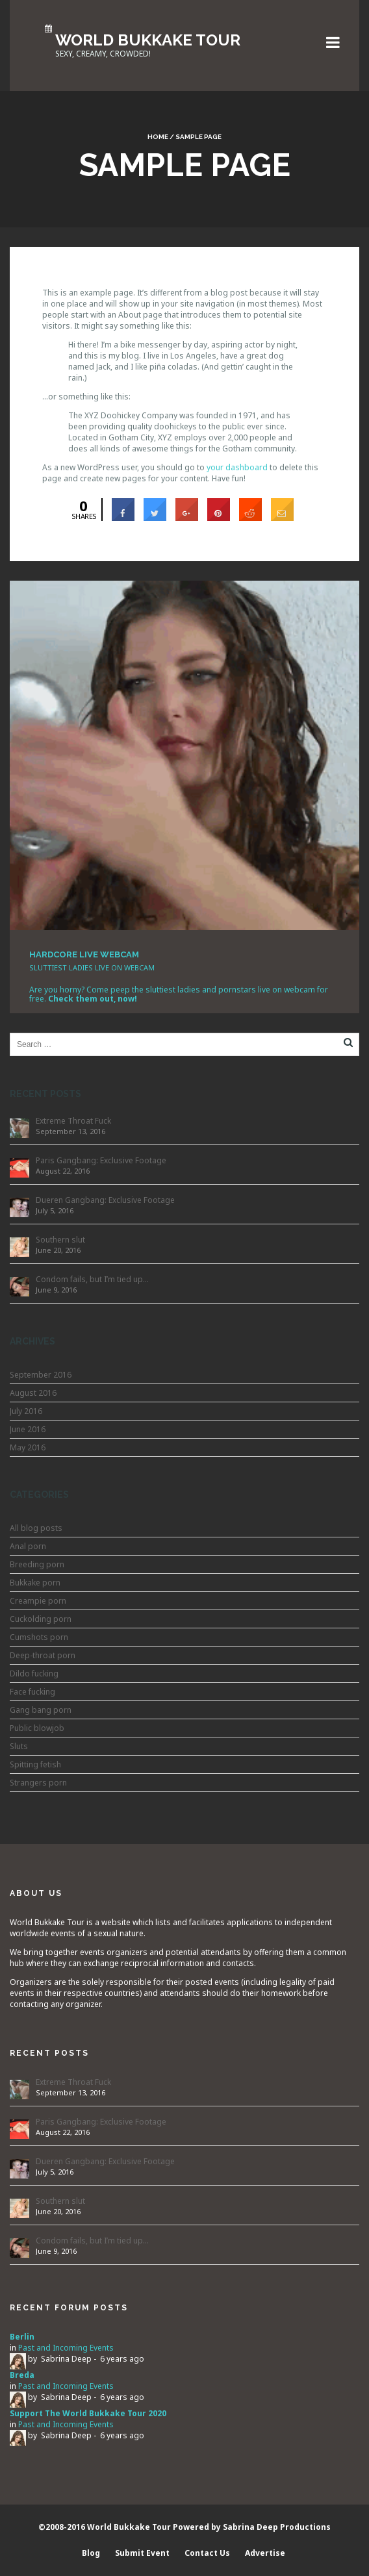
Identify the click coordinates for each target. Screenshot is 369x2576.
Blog (91, 2552)
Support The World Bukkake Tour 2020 (88, 2413)
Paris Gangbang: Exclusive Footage (101, 1160)
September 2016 (40, 1374)
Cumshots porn (39, 1637)
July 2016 (26, 1411)
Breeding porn (37, 1564)
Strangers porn (38, 1782)
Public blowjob (37, 1728)
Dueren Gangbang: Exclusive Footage (105, 1200)
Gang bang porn (40, 1709)
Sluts (19, 1746)
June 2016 (27, 1429)
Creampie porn (38, 1600)
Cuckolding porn (40, 1618)
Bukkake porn (35, 1582)
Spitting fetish (35, 1764)
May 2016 (27, 1447)
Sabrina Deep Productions (277, 2526)
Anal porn (28, 1546)
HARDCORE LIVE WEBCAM (84, 954)
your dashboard (237, 467)
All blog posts (36, 1528)
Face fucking (32, 1691)
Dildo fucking (34, 1673)
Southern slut (60, 1239)
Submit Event (142, 2552)
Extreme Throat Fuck (73, 1120)
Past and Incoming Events (66, 2347)
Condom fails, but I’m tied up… (92, 1279)
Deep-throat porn (42, 1655)
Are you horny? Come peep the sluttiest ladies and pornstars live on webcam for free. (178, 994)
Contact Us (207, 2552)
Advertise (265, 2552)
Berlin (22, 2336)
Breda (22, 2374)
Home (157, 136)
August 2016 (33, 1392)
